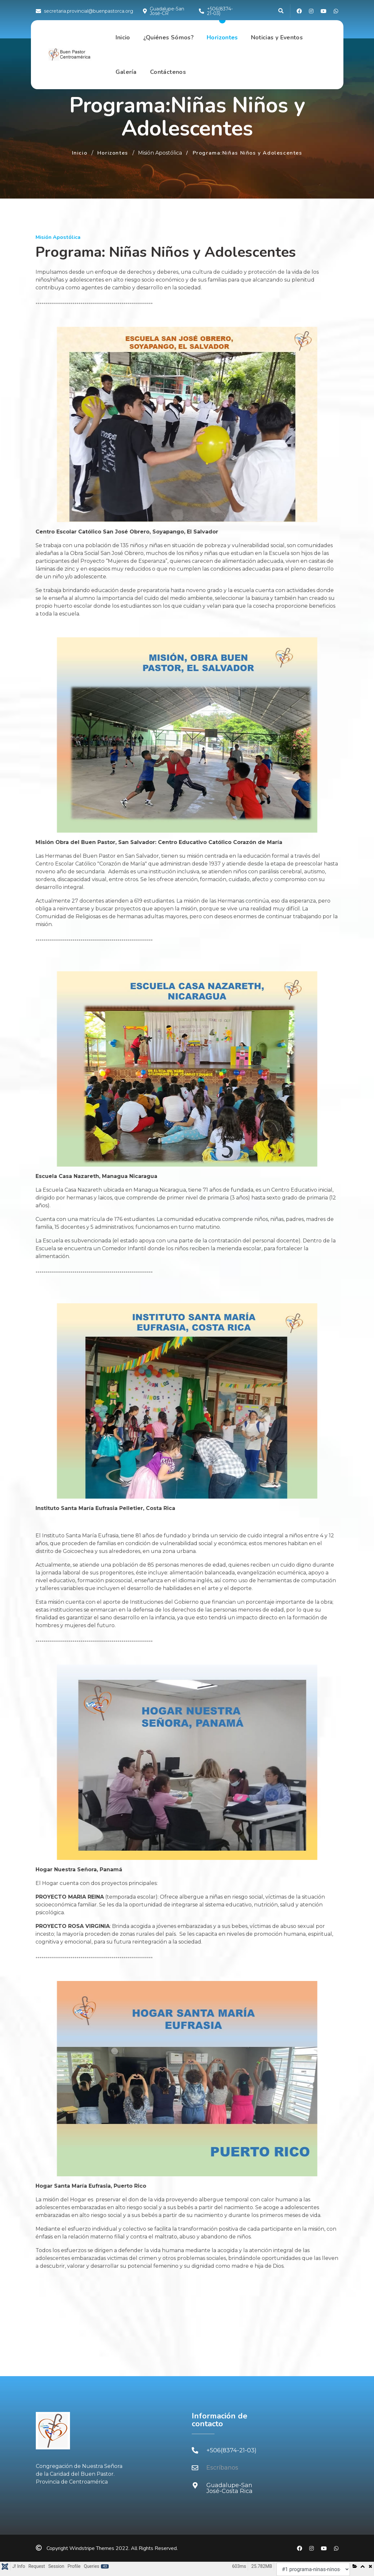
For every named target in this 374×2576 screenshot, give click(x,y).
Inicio (123, 38)
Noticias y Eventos (277, 38)
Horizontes (222, 38)
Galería (126, 72)
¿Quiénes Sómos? (168, 38)
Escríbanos (222, 2467)
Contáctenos (168, 72)
